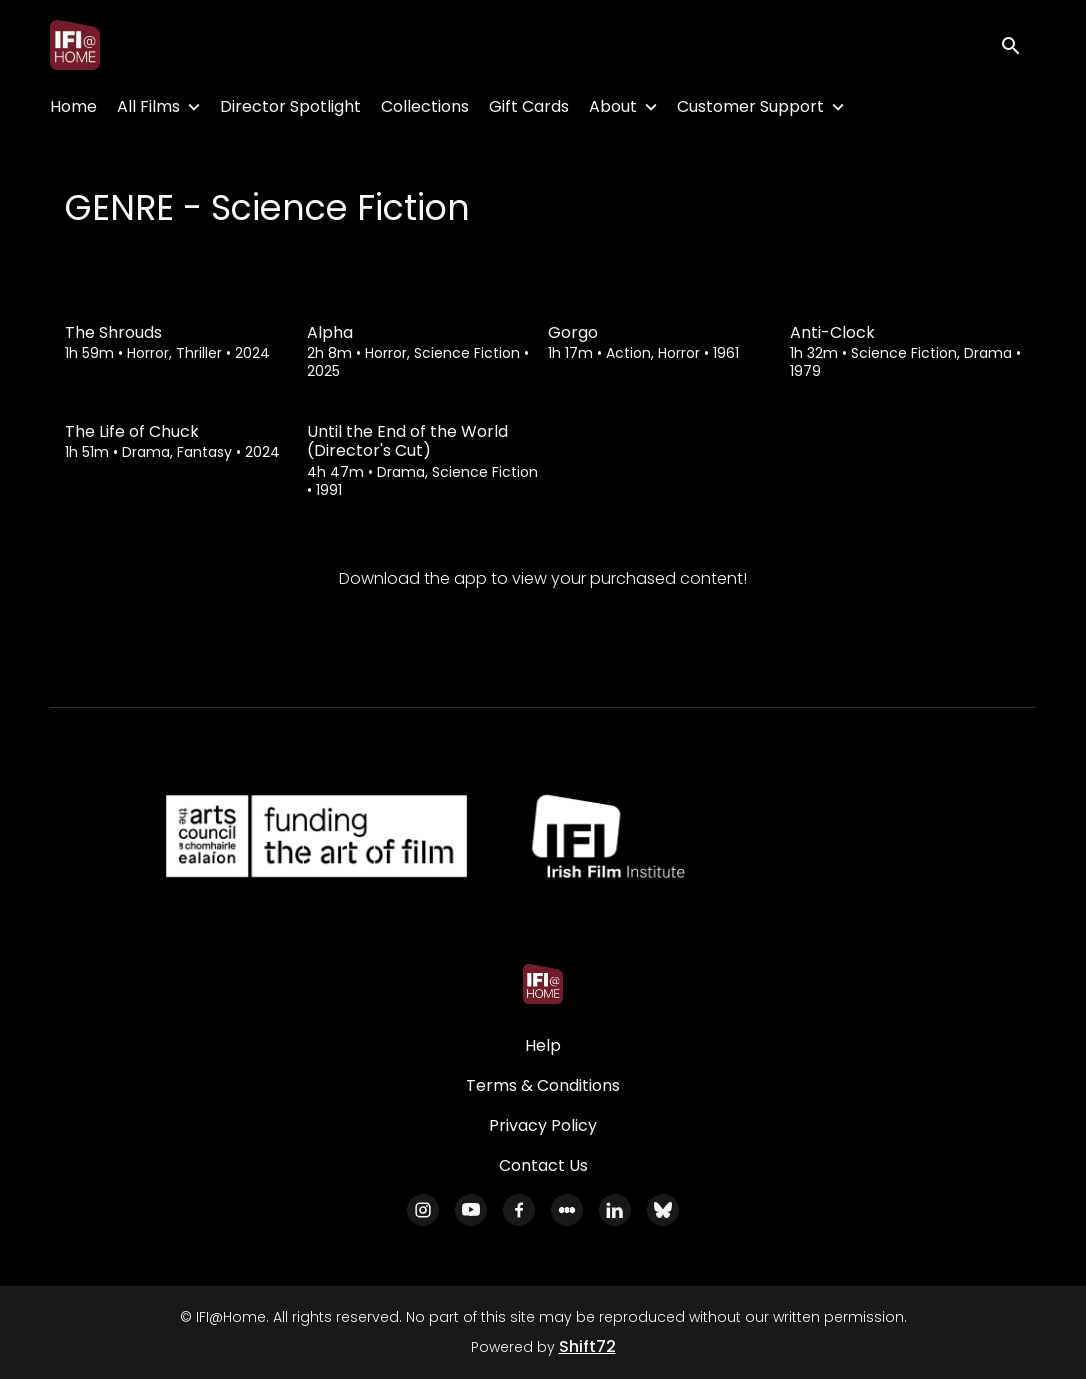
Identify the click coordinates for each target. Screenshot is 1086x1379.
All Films (148, 106)
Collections (425, 106)
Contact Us (543, 1165)
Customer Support (750, 106)
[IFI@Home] (543, 984)
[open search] (1018, 44)
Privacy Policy (543, 1125)
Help (543, 1045)
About (613, 106)
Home (73, 106)
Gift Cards (529, 106)
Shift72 (587, 1346)
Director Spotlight (290, 106)
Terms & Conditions (543, 1085)
